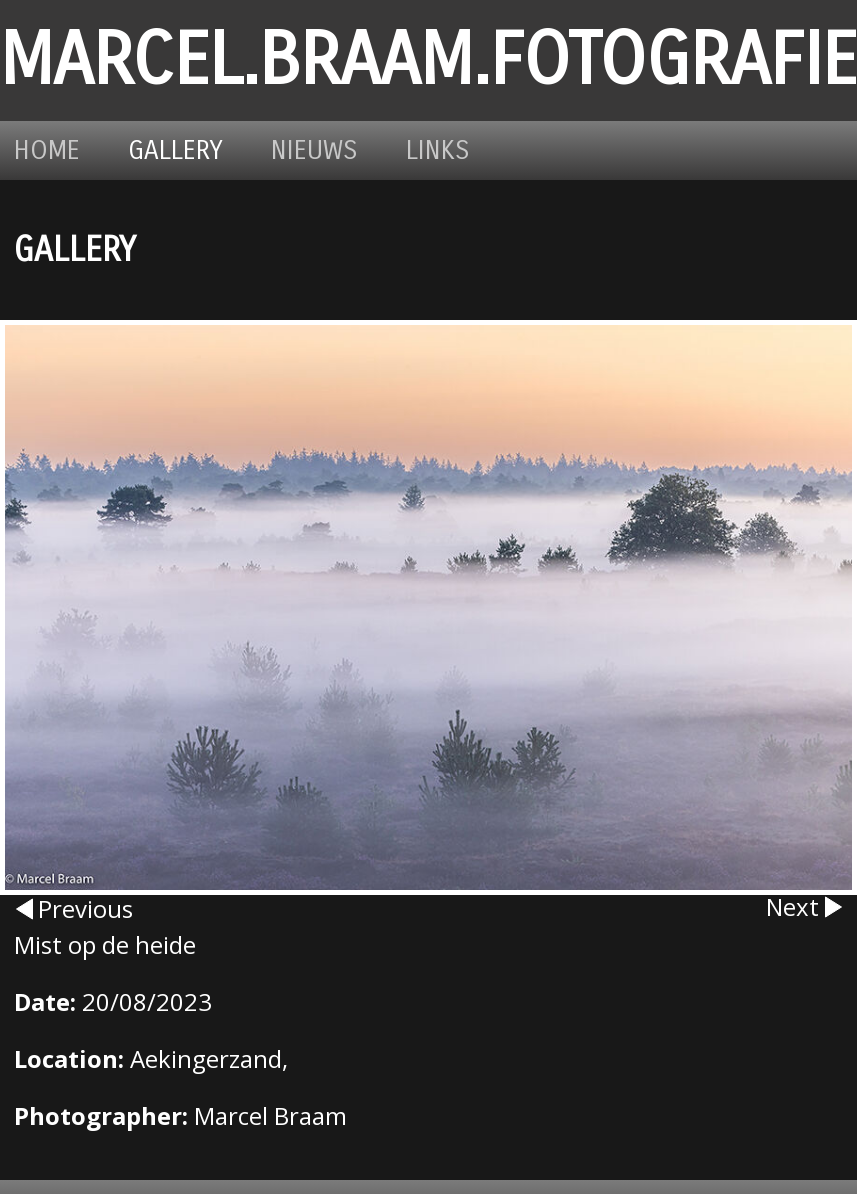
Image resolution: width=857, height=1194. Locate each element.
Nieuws (314, 150)
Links (438, 150)
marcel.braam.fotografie (428, 60)
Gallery (175, 150)
